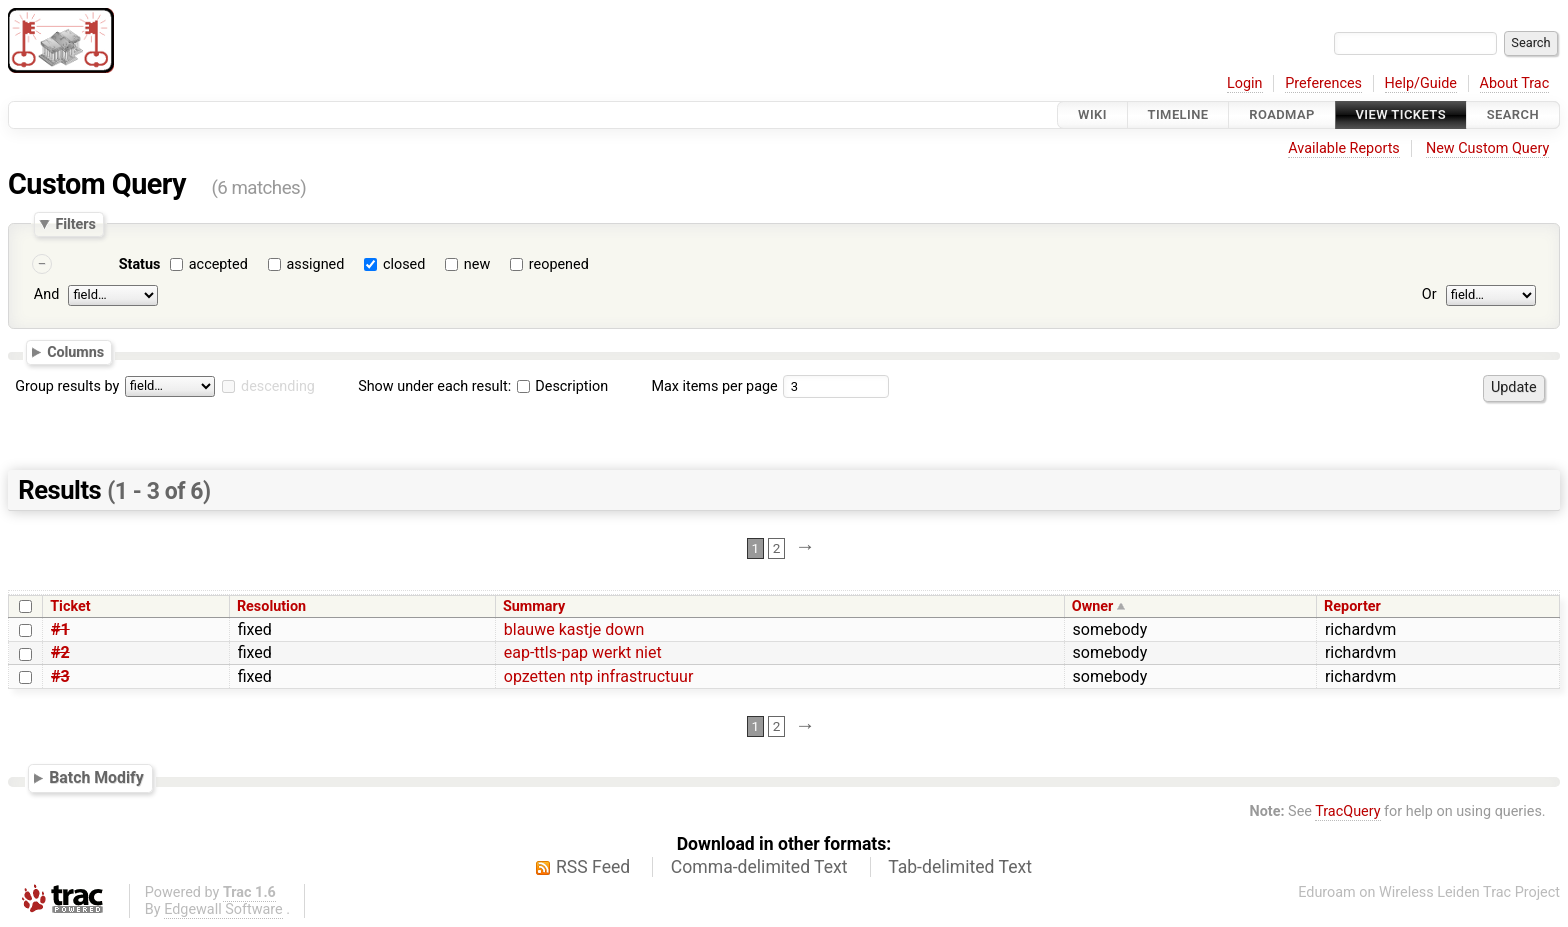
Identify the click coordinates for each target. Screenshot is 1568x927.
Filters (75, 224)
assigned (315, 264)
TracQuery (1347, 811)
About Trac (1515, 83)
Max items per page (714, 386)
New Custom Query (1487, 148)
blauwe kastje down (574, 629)
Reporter (1352, 606)
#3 (60, 676)
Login (1245, 83)
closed (404, 264)
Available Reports (1344, 148)
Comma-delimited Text (759, 867)
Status (140, 264)
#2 (60, 652)
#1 (60, 629)
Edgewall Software (223, 909)
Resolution (271, 606)
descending (278, 386)
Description (562, 386)
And (46, 294)
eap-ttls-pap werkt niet (583, 652)
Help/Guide (1421, 83)
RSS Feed (593, 867)
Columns (75, 352)
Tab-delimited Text (960, 867)
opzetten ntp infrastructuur (599, 676)
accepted (218, 264)
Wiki (1092, 114)
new (477, 264)
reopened (559, 264)
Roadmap (1282, 114)
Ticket (70, 606)
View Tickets (1401, 114)
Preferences (1323, 83)
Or (1429, 294)
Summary (534, 606)
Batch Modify (96, 777)
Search (1513, 114)
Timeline (1178, 114)
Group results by (67, 386)
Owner (1093, 606)
